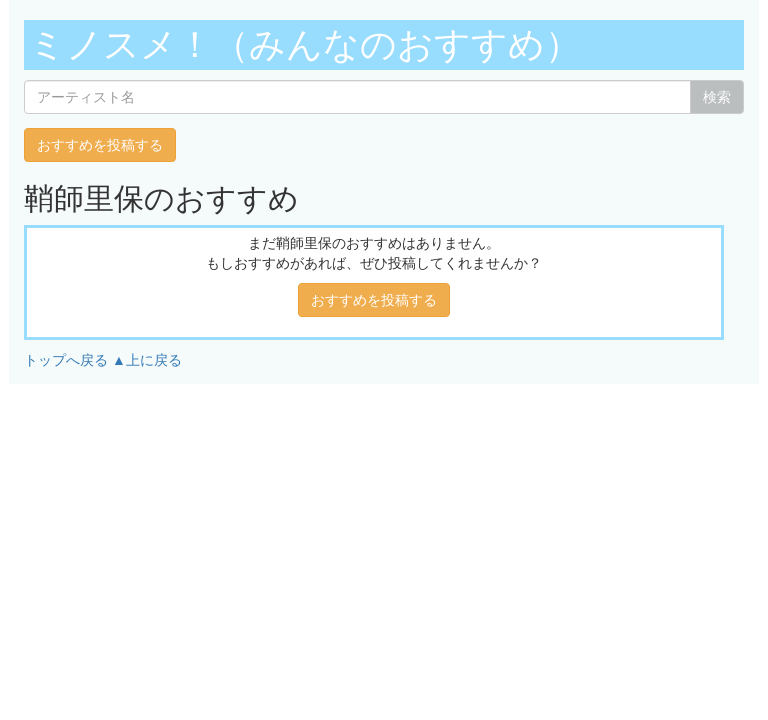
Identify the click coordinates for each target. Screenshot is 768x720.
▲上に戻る (147, 360)
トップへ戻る (66, 360)
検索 (717, 97)
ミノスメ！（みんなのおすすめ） (305, 44)
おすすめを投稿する (100, 145)
